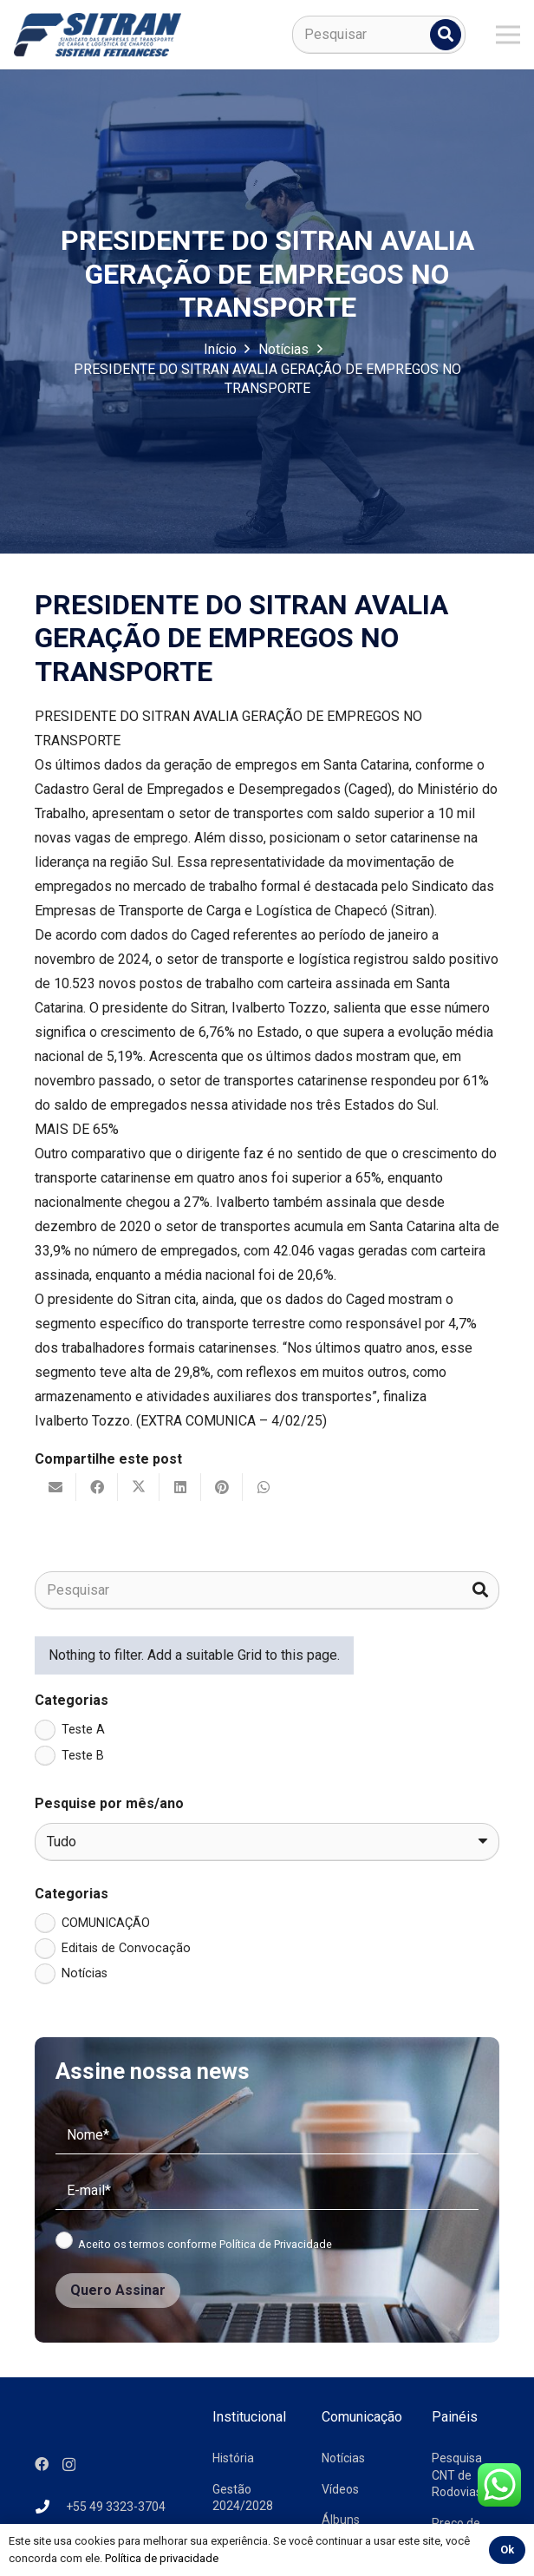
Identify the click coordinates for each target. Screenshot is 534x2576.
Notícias (343, 2458)
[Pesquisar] (379, 35)
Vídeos (340, 2489)
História (233, 2458)
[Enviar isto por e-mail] (55, 1487)
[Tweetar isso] (139, 1487)
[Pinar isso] (222, 1487)
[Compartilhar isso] (97, 1487)
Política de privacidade (161, 2558)
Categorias (71, 1700)
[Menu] (508, 34)
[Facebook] (42, 2464)
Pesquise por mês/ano (109, 1803)
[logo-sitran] (97, 34)
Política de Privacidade (275, 2244)
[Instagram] (68, 2465)
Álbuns (341, 2520)
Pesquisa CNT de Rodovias (457, 2475)
